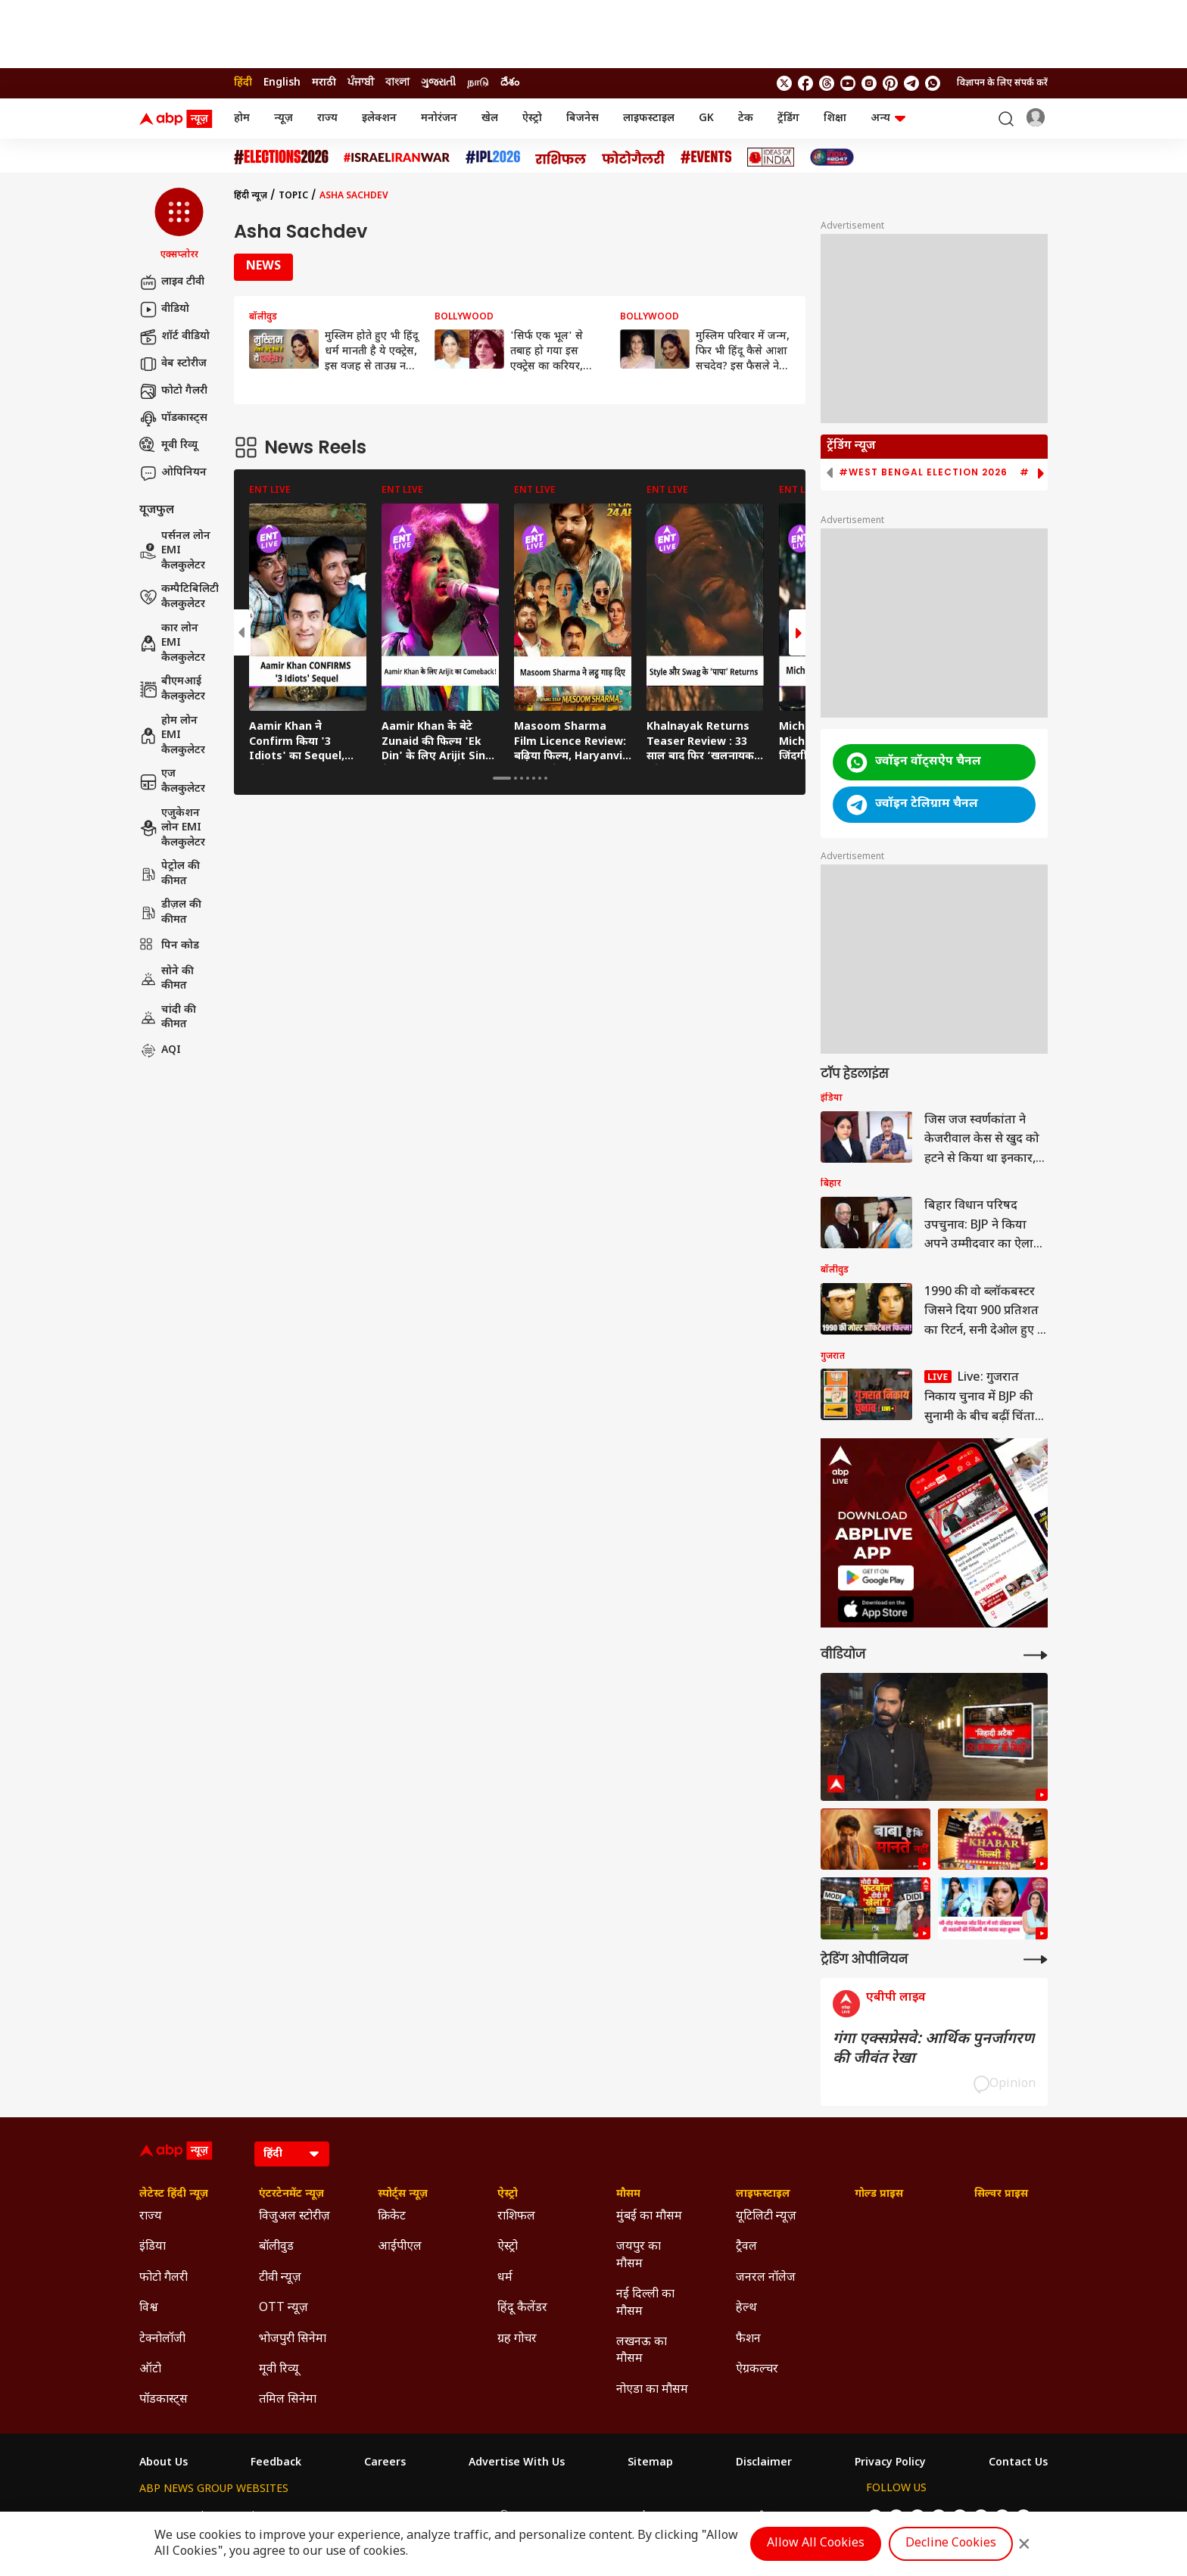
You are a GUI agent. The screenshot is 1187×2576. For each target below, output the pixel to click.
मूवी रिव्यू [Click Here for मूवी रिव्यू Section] (278, 2370)
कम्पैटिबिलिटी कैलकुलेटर (179, 597)
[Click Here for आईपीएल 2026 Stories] (493, 157)
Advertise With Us (517, 2463)
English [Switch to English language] (282, 83)
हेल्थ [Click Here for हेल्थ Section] (746, 2308)
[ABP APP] (876, 1577)
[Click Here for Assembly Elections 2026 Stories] (281, 157)
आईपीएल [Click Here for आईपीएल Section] (400, 2247)
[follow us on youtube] (848, 83)
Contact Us (1018, 2463)
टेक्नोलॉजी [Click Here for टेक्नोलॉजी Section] (162, 2339)
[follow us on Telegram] (911, 83)
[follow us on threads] (827, 83)
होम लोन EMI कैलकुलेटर (172, 736)
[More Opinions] (1035, 1959)
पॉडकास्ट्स (173, 419)
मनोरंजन (439, 118)
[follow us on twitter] (784, 83)
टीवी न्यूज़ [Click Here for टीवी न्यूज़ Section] (280, 2278)
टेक (745, 118)
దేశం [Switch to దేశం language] (509, 83)
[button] (179, 225)
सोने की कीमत (166, 979)
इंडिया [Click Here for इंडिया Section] (152, 2247)
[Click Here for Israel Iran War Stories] (397, 157)
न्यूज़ (283, 118)
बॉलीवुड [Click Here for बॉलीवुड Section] (276, 2247)
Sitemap (650, 2463)
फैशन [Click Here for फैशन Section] (748, 2339)
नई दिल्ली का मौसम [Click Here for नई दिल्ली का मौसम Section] (645, 2303)
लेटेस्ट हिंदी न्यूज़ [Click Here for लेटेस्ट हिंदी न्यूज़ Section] (173, 2194)
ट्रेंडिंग (788, 118)
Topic (293, 196)
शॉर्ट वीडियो (174, 337)
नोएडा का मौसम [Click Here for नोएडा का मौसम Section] (652, 2390)
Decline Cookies (950, 2544)
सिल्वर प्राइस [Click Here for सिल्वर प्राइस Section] (1001, 2194)
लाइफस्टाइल (649, 118)
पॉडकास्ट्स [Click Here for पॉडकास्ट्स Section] (163, 2400)
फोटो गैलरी (173, 391)
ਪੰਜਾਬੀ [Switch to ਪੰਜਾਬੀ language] (360, 83)
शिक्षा (835, 118)
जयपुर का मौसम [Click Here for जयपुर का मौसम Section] (638, 2255)
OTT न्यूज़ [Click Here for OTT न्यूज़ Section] (283, 2308)
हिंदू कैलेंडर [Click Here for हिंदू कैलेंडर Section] (522, 2308)
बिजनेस (582, 118)
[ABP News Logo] (178, 119)
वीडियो (164, 310)
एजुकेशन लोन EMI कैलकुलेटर (172, 828)
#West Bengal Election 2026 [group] (923, 472)
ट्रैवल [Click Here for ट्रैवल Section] (746, 2247)
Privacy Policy (890, 2463)
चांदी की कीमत (167, 1018)
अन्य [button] (888, 118)
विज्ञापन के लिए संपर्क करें (1002, 83)
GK (706, 118)
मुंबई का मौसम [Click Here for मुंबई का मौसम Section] (649, 2217)
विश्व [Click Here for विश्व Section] (148, 2308)
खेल (489, 118)
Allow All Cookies (816, 2544)
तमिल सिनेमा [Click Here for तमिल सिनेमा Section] (287, 2400)
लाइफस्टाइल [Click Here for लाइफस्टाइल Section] (763, 2194)
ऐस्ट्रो (532, 118)
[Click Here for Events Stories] (706, 157)
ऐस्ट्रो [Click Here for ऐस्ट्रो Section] (507, 2194)
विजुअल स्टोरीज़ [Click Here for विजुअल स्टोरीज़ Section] (294, 2217)
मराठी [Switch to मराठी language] (324, 83)
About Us (163, 2463)
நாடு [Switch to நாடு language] (478, 83)
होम (242, 118)
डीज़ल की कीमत (170, 912)
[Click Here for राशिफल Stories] (561, 157)
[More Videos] (1035, 1655)
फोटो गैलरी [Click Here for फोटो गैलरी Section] (163, 2278)
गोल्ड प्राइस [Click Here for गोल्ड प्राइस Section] (879, 2194)
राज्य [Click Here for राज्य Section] (150, 2217)
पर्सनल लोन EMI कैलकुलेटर (174, 551)
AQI (160, 1051)
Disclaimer (764, 2463)
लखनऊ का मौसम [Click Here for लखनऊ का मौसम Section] (641, 2351)
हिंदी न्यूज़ (250, 196)
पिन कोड (169, 946)
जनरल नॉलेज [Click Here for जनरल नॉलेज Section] (766, 2278)
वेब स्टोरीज (173, 364)
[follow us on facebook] (805, 83)
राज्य (327, 118)
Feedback (276, 2463)
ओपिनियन (173, 473)
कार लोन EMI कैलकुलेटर (172, 643)
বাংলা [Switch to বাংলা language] (397, 83)
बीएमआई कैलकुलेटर (172, 689)
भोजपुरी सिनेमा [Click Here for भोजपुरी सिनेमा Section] (292, 2339)
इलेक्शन (379, 118)
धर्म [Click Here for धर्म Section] (504, 2278)
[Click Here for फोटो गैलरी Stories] (633, 157)
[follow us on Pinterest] (890, 83)
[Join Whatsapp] (933, 83)
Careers (385, 2463)
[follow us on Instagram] (869, 83)
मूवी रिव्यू (168, 446)
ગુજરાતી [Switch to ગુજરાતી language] (438, 83)
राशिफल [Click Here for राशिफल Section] (516, 2217)
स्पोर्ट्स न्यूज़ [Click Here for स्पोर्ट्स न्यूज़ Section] (403, 2194)
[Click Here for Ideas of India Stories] (771, 157)
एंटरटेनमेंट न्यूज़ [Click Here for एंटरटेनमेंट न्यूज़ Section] (291, 2194)
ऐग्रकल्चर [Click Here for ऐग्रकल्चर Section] (757, 2370)
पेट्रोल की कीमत (169, 874)
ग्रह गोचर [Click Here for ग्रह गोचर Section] (517, 2339)
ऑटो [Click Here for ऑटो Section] (150, 2370)
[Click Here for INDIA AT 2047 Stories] (832, 157)
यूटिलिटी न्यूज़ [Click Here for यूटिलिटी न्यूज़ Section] (766, 2217)
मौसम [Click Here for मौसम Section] (628, 2194)
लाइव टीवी (171, 282)
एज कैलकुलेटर (172, 781)
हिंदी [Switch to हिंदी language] (243, 83)
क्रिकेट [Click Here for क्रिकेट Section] (392, 2217)
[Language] (291, 2153)
